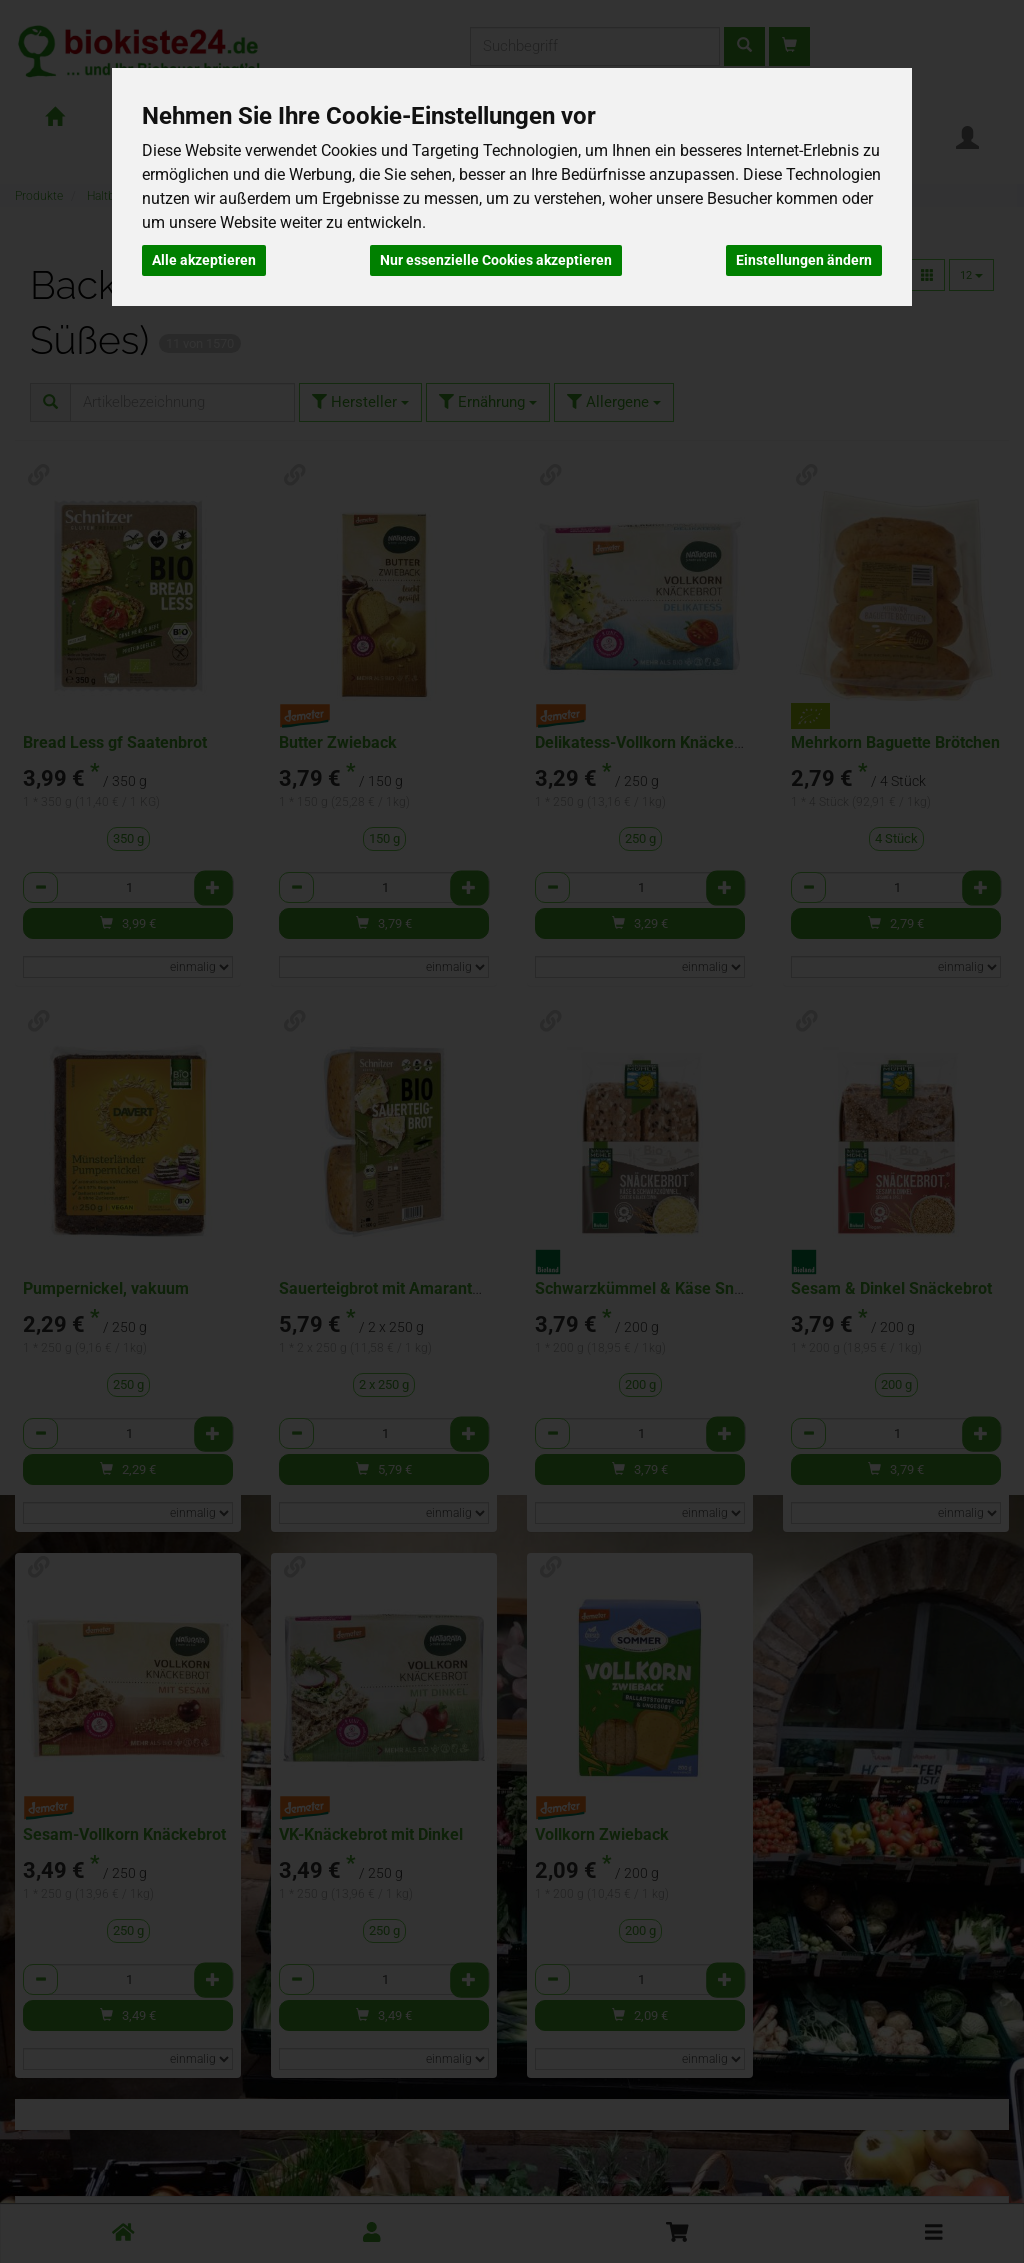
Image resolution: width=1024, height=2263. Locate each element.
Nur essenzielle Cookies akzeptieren (496, 260)
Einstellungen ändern (804, 260)
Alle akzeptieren (204, 260)
